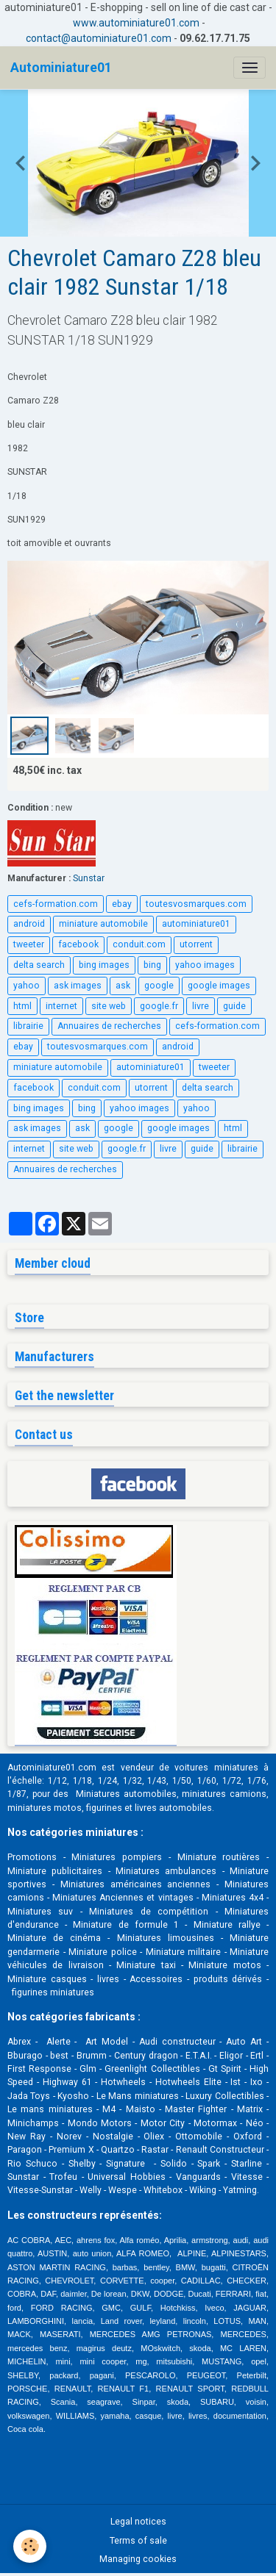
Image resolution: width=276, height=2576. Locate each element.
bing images (104, 965)
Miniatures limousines (165, 1938)
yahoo (26, 985)
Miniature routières (219, 1857)
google (159, 985)
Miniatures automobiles (126, 1794)
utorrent (196, 944)
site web (108, 1006)
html (22, 1006)
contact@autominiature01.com (98, 38)
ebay (122, 904)
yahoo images (205, 965)
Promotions (32, 1857)
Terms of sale (138, 2541)
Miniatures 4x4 (232, 1897)
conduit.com (139, 944)
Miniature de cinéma (54, 1938)
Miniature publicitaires (54, 1871)
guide (234, 1006)
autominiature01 (196, 924)
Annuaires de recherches (109, 1026)
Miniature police (102, 1952)
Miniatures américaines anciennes (135, 1884)
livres (108, 1979)
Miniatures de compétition (148, 1911)
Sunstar (89, 878)
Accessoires (156, 1979)
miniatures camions (224, 1794)
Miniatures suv (40, 1911)
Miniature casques (47, 1979)
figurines (104, 1808)
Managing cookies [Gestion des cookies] (138, 2559)
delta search (39, 965)
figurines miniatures (52, 1992)
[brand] (61, 67)
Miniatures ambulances (166, 1871)
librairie (28, 1026)
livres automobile (171, 1808)
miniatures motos (44, 1808)
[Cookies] (29, 2546)
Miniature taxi (145, 1965)
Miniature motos (224, 1965)
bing (152, 965)
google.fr (159, 1006)
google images (219, 985)
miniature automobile (103, 924)
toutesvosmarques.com (196, 904)
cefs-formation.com (55, 904)
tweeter (28, 944)
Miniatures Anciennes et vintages (122, 1897)
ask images (78, 985)
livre (200, 1006)
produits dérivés (228, 1979)
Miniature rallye (227, 1925)
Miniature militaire (184, 1952)
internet (61, 1006)
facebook (78, 944)
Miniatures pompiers (116, 1857)
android (29, 924)
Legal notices (138, 2521)
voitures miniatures (216, 1767)
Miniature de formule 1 (126, 1925)
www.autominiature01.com (136, 23)
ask (123, 985)
